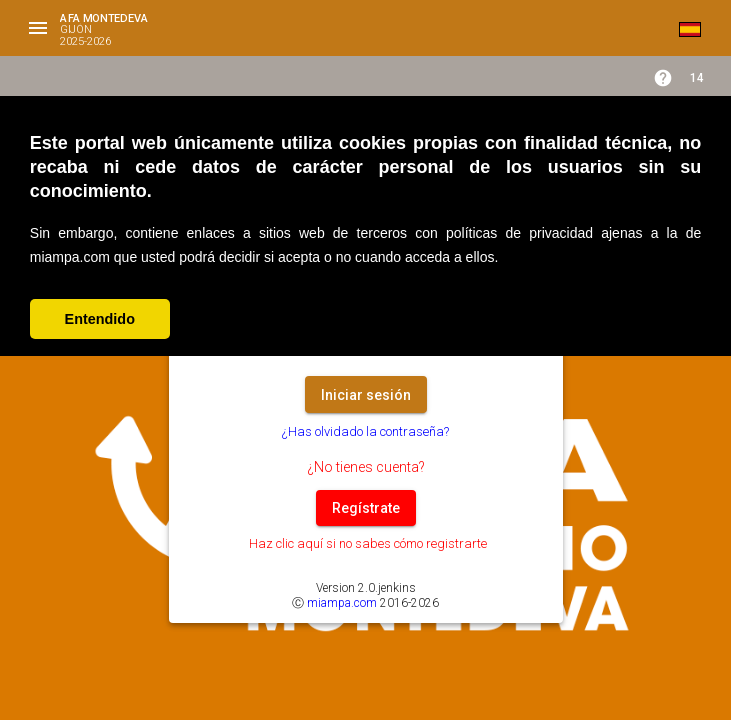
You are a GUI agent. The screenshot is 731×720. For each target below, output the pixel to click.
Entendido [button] (100, 319)
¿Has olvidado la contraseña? (365, 431)
